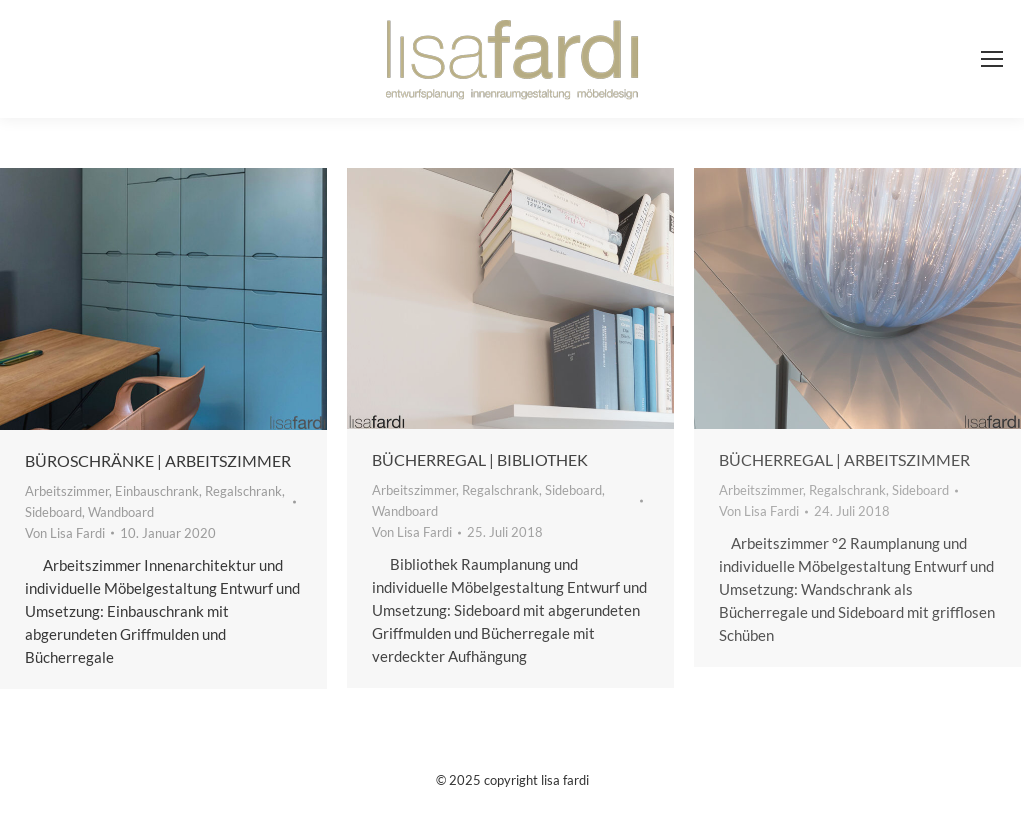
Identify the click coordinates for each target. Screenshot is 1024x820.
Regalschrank (243, 491)
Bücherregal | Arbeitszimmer (844, 459)
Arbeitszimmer (67, 491)
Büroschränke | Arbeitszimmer (158, 460)
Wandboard (121, 512)
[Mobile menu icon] (992, 59)
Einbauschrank (157, 491)
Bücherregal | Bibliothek (480, 459)
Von (65, 533)
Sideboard (53, 512)
